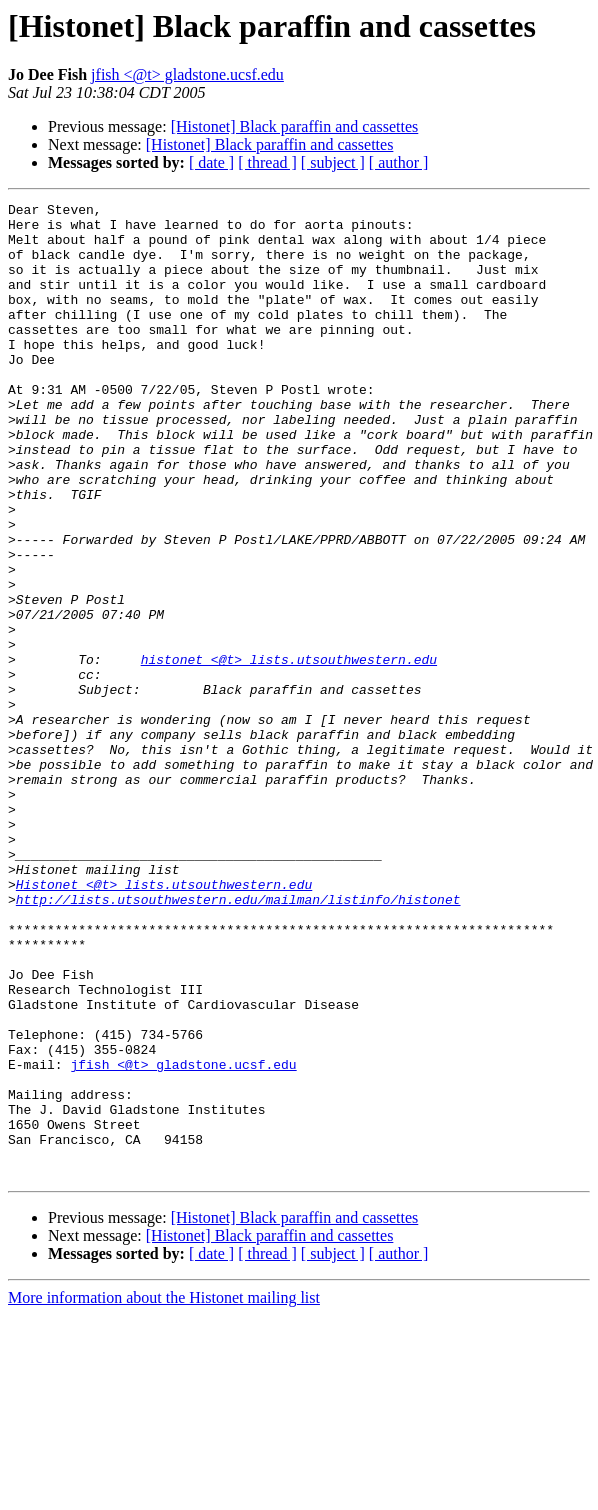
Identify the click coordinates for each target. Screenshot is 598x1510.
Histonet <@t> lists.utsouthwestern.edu (164, 1022)
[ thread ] (267, 162)
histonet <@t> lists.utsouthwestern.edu (289, 752)
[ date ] (211, 162)
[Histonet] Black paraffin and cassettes (295, 126)
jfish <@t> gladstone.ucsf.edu (187, 74)
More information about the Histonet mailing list (164, 1492)
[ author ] (399, 162)
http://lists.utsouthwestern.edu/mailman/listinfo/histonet (238, 1040)
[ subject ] (333, 162)
